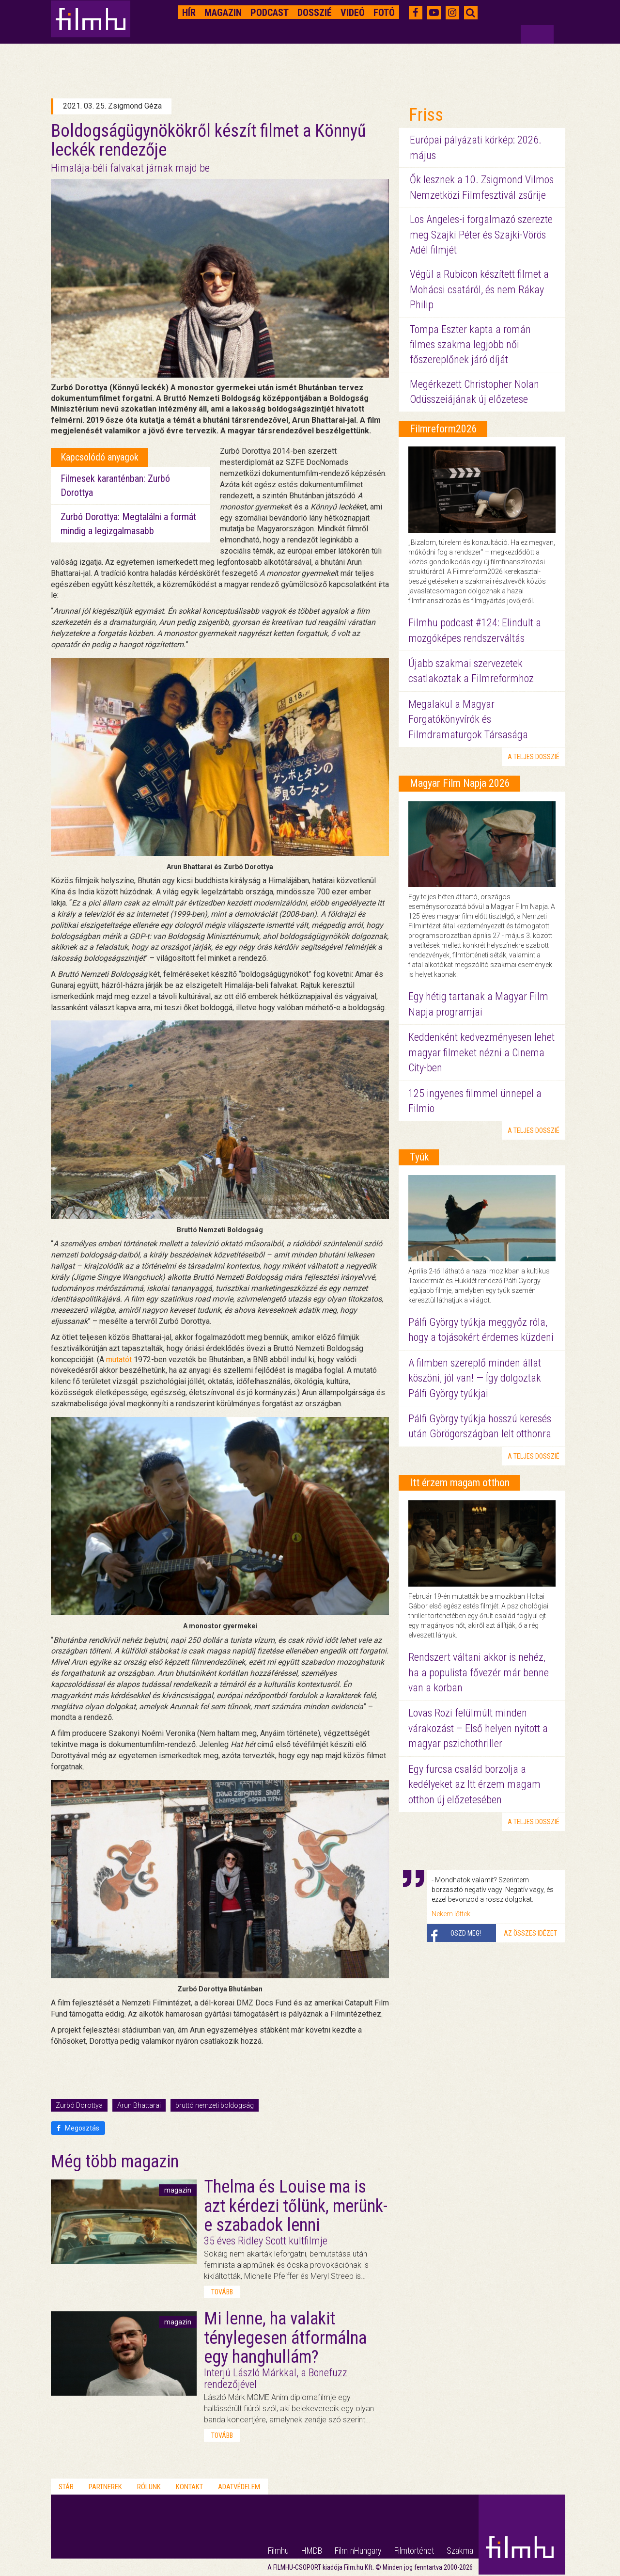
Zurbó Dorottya (79, 2105)
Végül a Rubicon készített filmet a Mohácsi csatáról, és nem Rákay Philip (479, 289)
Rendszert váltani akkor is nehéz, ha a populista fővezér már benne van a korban (478, 1672)
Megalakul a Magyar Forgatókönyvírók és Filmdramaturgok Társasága (468, 719)
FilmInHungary (358, 2550)
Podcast (269, 12)
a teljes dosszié (533, 757)
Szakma (460, 2550)
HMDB (311, 2550)
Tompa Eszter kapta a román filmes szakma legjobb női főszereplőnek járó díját (470, 344)
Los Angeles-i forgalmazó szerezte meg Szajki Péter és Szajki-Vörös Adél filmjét (481, 234)
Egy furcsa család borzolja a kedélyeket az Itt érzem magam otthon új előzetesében (474, 1784)
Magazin (223, 12)
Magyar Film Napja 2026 (460, 783)
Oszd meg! (465, 1933)
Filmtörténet (414, 2550)
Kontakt (189, 2486)
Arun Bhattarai (139, 2105)
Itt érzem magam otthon (460, 1483)
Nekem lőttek (451, 1914)
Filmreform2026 (443, 429)
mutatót (119, 1359)
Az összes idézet (530, 1933)
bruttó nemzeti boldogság (214, 2105)
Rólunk (149, 2486)
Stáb (66, 2486)
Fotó (384, 12)
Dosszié (314, 12)
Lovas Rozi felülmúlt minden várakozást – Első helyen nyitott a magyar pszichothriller (478, 1728)
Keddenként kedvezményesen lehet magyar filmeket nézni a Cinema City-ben (481, 1052)
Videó (353, 12)
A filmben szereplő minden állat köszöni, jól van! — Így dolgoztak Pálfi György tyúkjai (474, 1378)
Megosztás (78, 2128)
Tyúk (419, 1157)
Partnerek (105, 2486)
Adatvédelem (239, 2486)
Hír (189, 12)
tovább (222, 2292)
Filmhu (278, 2550)
